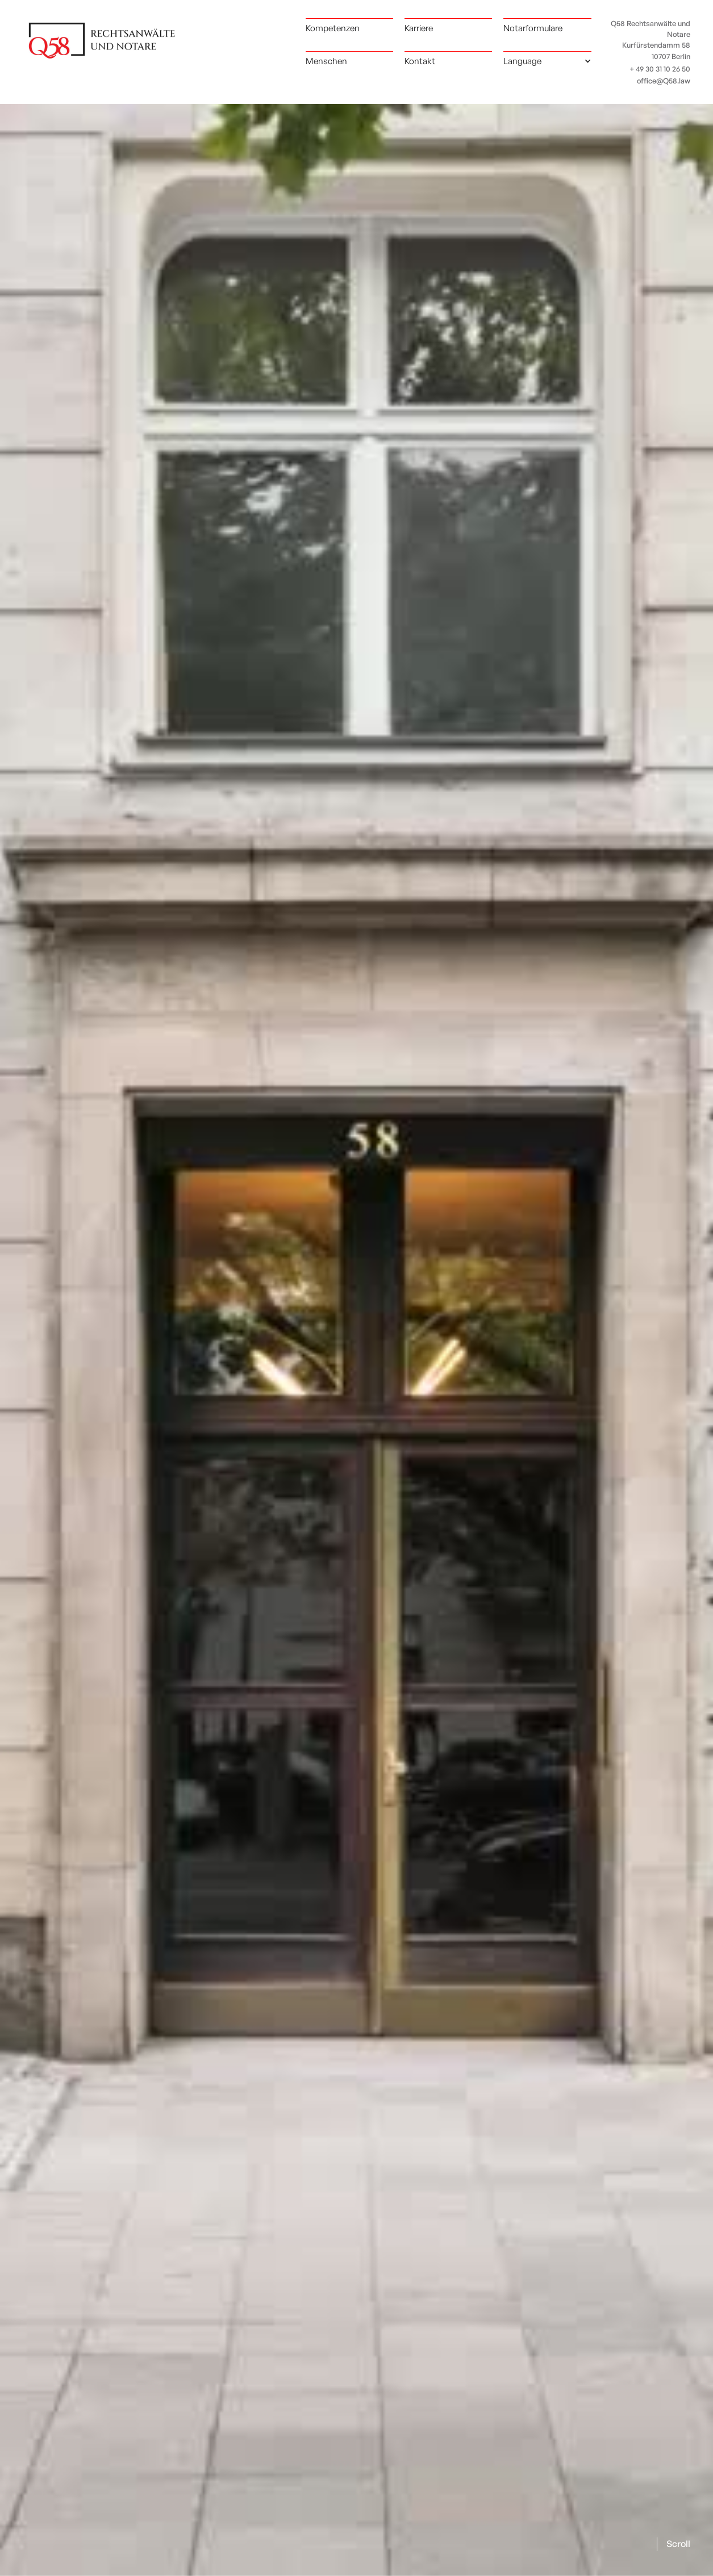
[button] (547, 60)
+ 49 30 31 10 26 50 (659, 68)
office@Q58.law (663, 80)
